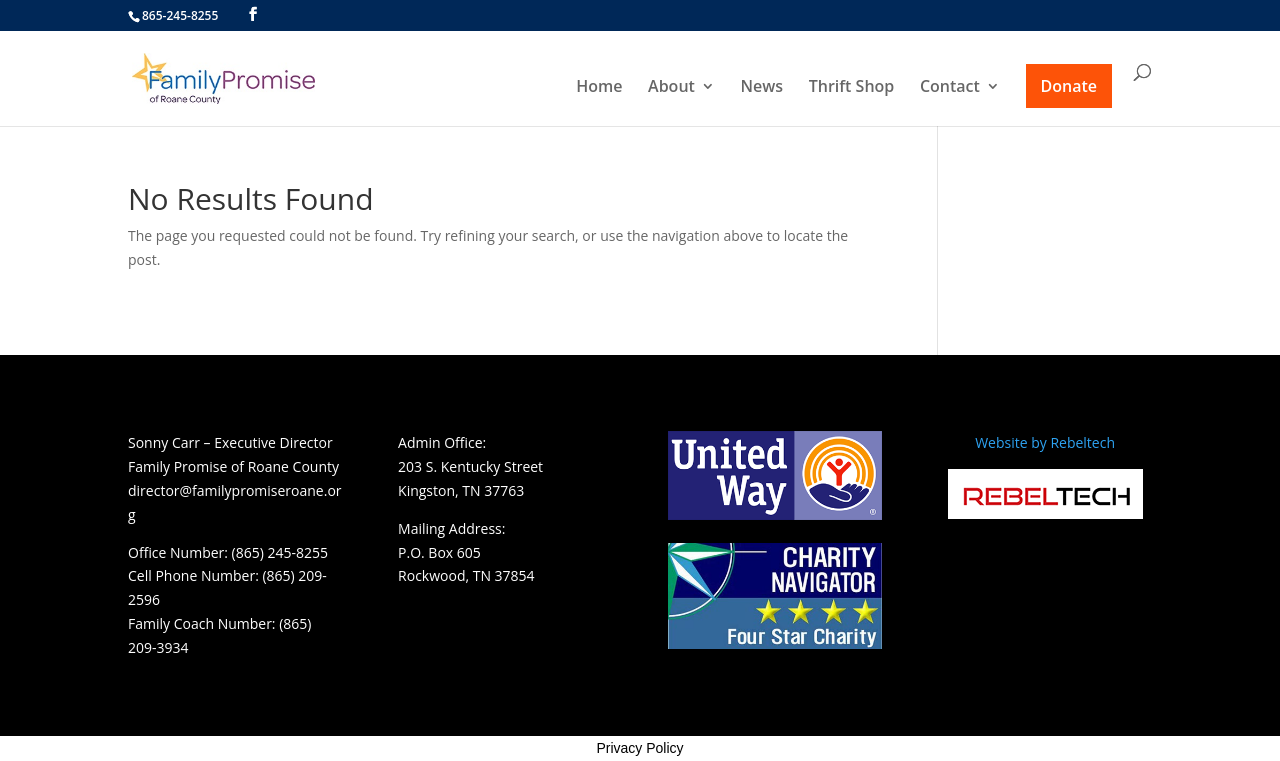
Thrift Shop (852, 88)
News (762, 88)
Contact (950, 88)
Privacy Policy (639, 748)
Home (599, 88)
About (671, 88)
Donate (1069, 86)
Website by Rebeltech (1045, 442)
